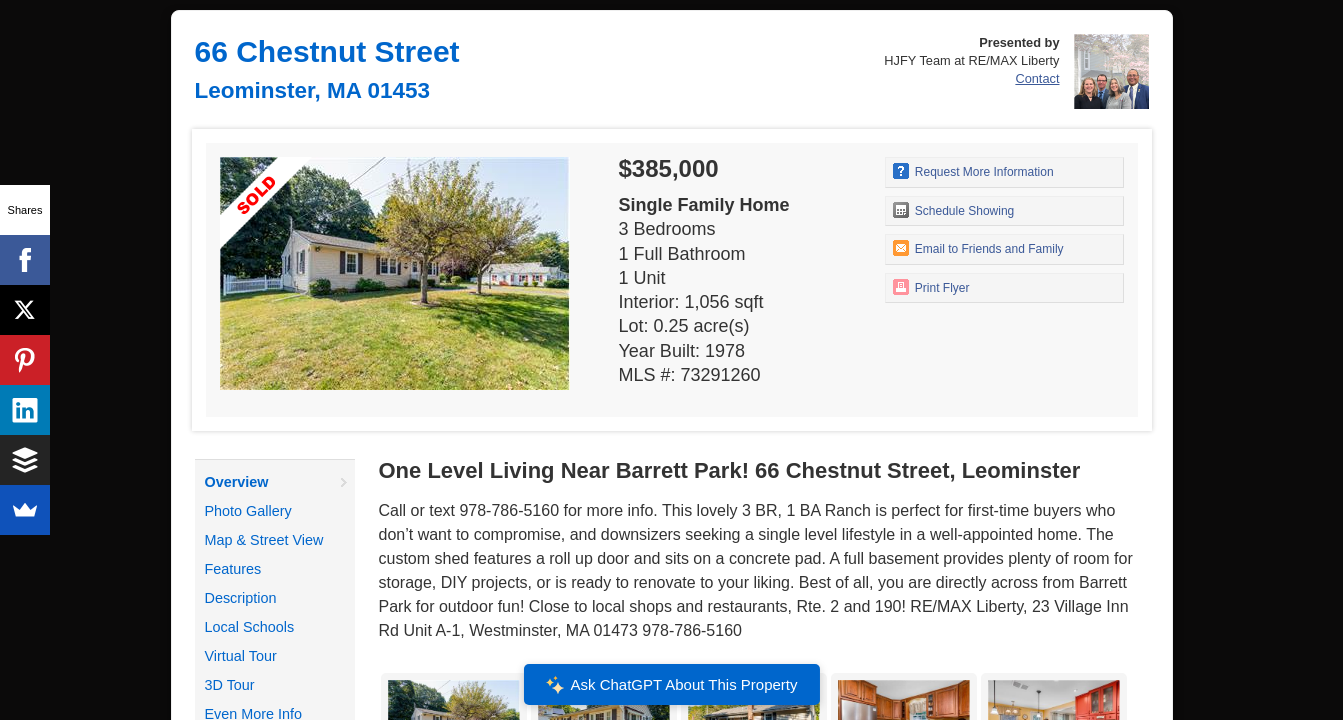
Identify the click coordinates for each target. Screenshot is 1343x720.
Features (233, 569)
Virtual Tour (241, 656)
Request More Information (973, 171)
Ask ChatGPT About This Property (671, 685)
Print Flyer (931, 287)
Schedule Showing (954, 210)
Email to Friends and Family (978, 248)
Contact (1037, 78)
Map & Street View (264, 540)
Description (241, 598)
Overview (237, 482)
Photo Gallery (248, 511)
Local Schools (250, 627)
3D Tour (230, 685)
